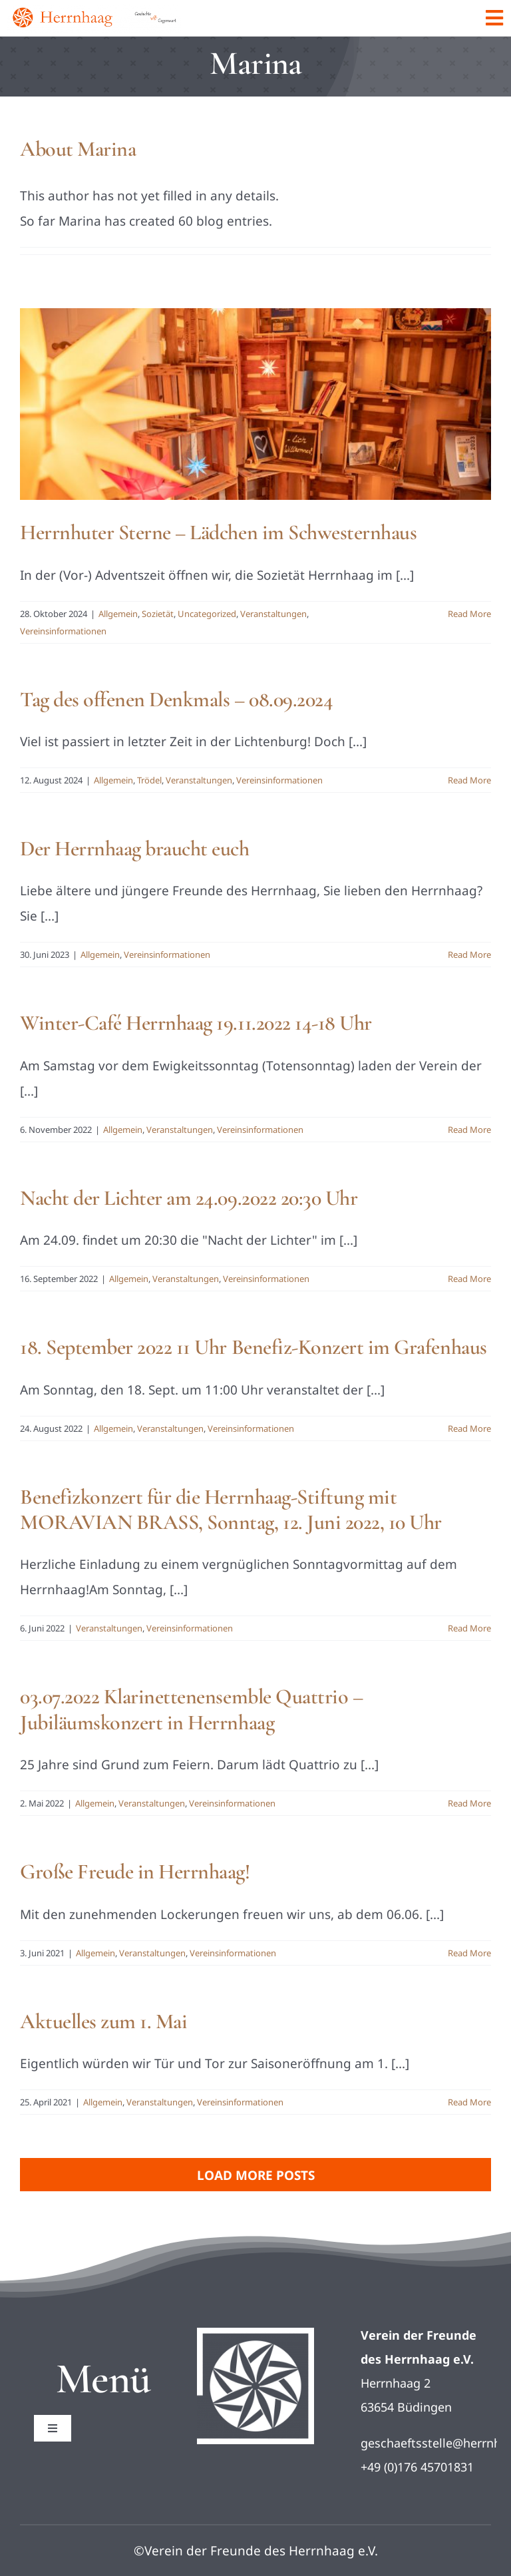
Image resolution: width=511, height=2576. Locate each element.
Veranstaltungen (273, 614)
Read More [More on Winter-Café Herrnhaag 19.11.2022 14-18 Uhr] (469, 1130)
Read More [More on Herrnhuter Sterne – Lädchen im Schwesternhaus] (469, 614)
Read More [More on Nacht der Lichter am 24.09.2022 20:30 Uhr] (469, 1279)
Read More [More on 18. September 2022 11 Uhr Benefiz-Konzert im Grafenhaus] (469, 1428)
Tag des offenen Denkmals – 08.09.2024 (176, 699)
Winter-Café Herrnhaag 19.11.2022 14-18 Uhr (196, 1023)
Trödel (149, 780)
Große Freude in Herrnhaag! (135, 1871)
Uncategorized (207, 614)
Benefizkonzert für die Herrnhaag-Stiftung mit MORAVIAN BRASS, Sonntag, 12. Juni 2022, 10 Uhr (231, 1509)
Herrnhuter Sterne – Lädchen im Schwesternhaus (218, 532)
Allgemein (118, 614)
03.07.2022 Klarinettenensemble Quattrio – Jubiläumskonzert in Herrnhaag (191, 1709)
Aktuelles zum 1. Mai (103, 2021)
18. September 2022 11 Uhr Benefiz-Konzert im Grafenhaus (253, 1347)
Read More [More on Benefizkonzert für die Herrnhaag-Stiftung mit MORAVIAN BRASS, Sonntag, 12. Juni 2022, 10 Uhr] (469, 1628)
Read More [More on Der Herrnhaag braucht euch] (469, 955)
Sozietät (158, 614)
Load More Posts (256, 2175)
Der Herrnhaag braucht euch (135, 848)
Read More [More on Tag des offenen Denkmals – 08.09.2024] (469, 780)
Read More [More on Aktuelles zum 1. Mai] (469, 2102)
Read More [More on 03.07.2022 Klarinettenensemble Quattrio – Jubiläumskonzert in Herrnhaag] (469, 1803)
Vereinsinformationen (63, 631)
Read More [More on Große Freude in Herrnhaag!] (469, 1953)
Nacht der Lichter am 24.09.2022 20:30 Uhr (188, 1198)
